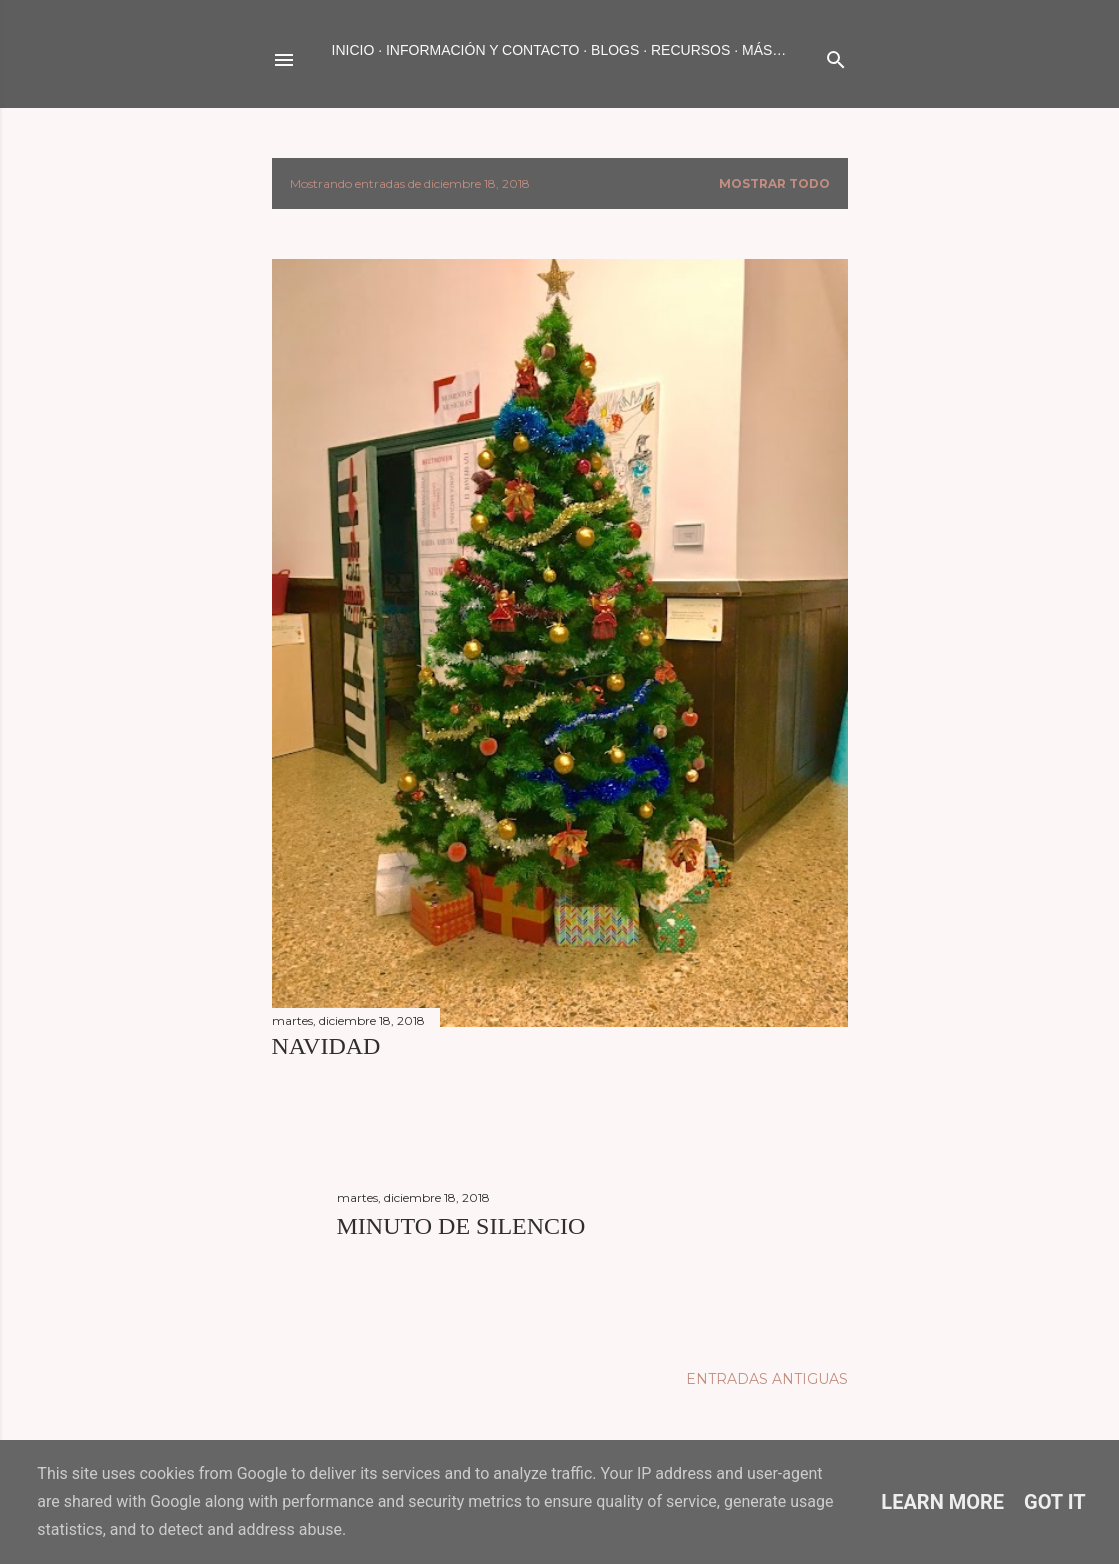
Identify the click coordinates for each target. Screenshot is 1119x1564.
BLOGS (615, 50)
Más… (764, 50)
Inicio (353, 50)
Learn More (942, 1502)
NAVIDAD (326, 1046)
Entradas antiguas (767, 1379)
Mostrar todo (774, 183)
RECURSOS (690, 50)
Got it (1055, 1502)
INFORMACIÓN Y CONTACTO (482, 50)
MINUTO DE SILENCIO (461, 1226)
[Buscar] (836, 55)
